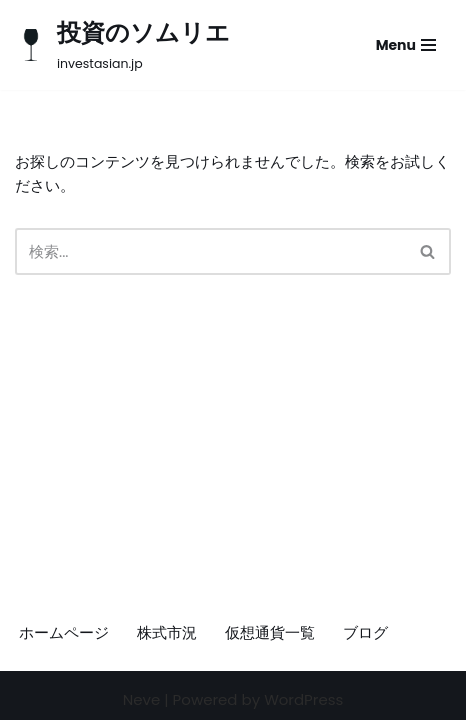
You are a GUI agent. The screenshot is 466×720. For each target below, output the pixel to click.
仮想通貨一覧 (270, 632)
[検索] (210, 251)
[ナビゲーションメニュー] (406, 45)
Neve (142, 699)
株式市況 (167, 632)
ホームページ (64, 632)
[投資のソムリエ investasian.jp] (122, 45)
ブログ (365, 632)
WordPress (303, 699)
